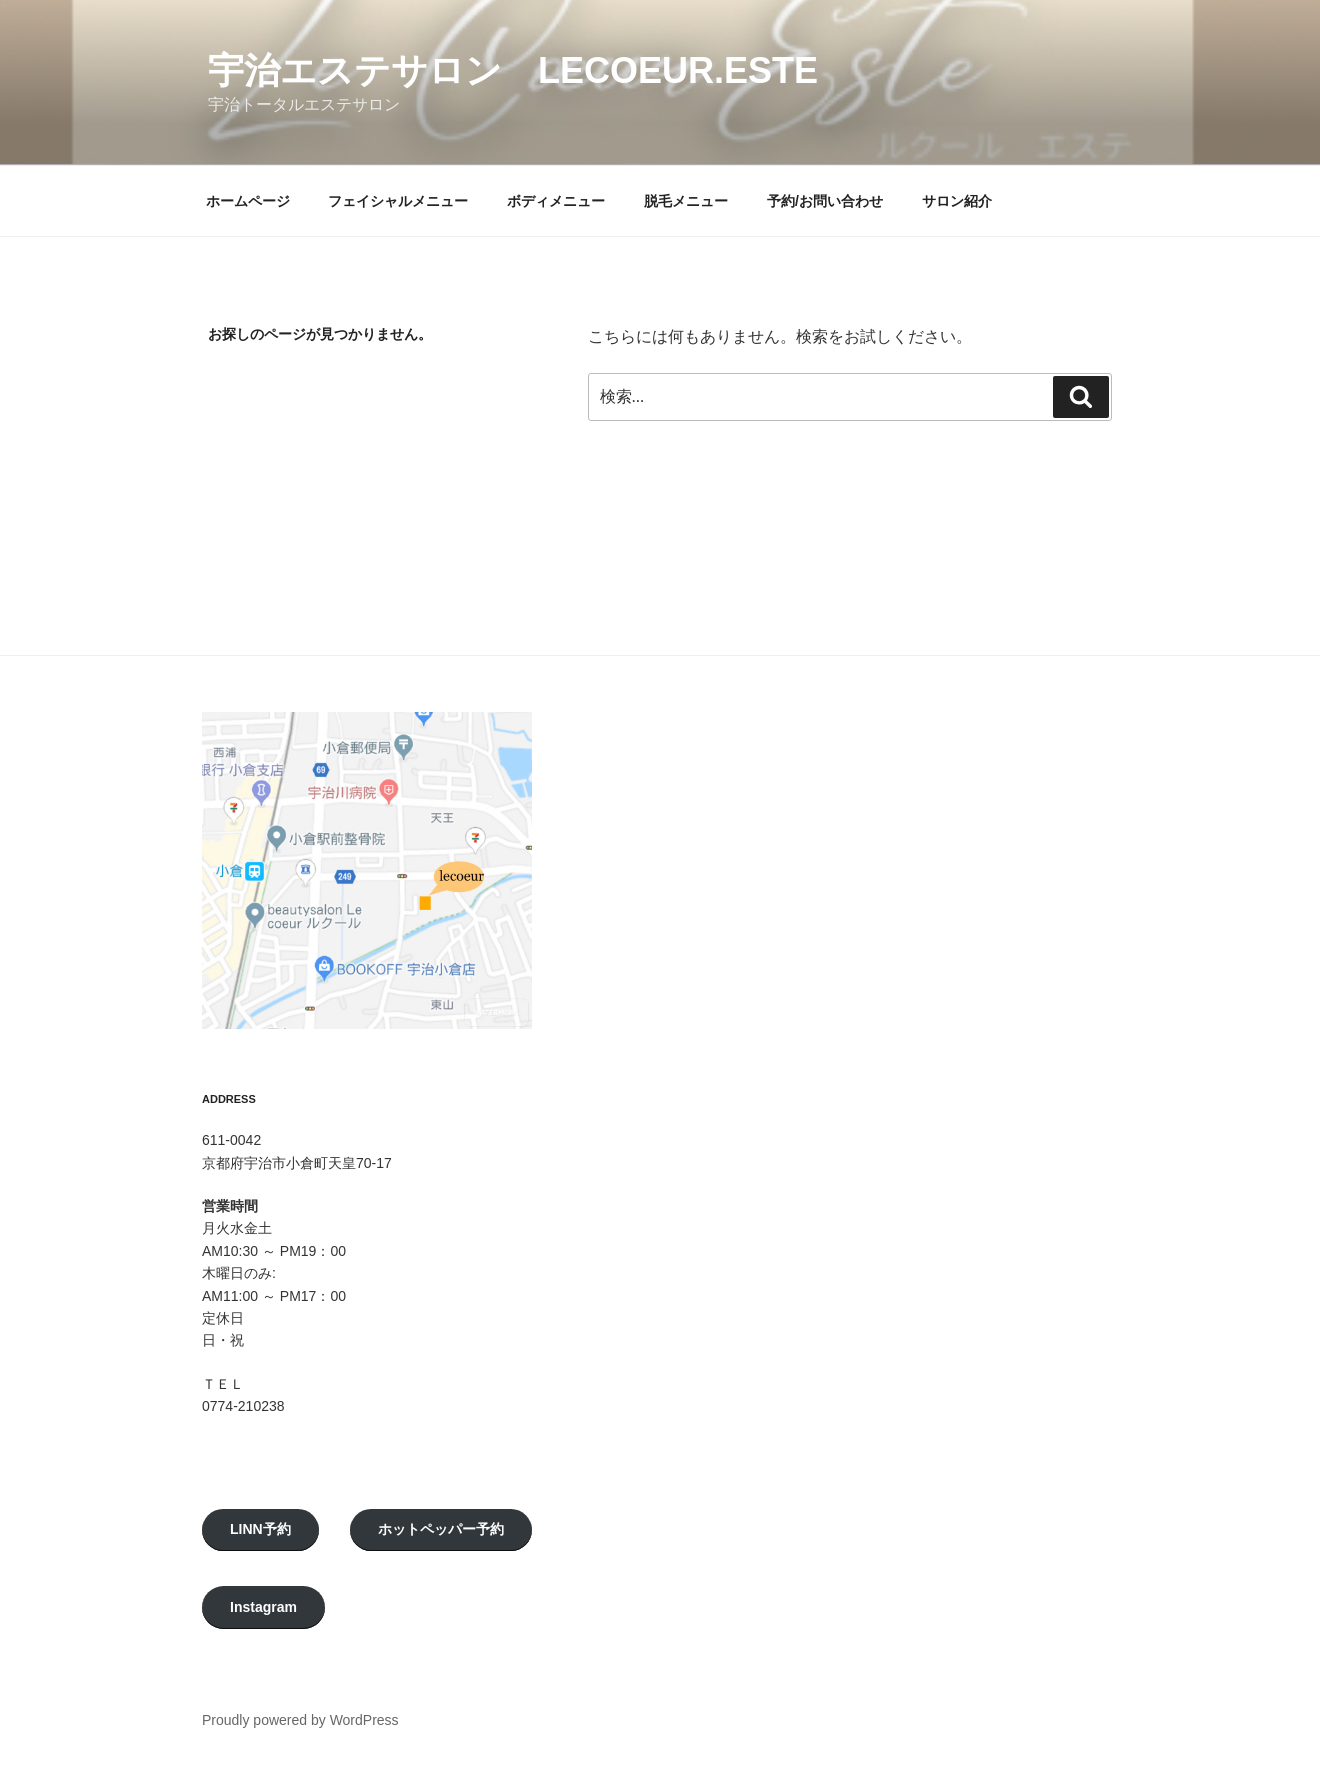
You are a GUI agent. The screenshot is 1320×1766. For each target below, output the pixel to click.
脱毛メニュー (686, 201)
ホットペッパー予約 (441, 1529)
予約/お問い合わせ (825, 201)
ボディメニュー (556, 201)
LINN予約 (260, 1529)
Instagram (263, 1607)
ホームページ (248, 201)
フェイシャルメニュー (398, 201)
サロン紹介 (957, 201)
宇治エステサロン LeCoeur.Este (513, 70)
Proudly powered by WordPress (300, 1720)
